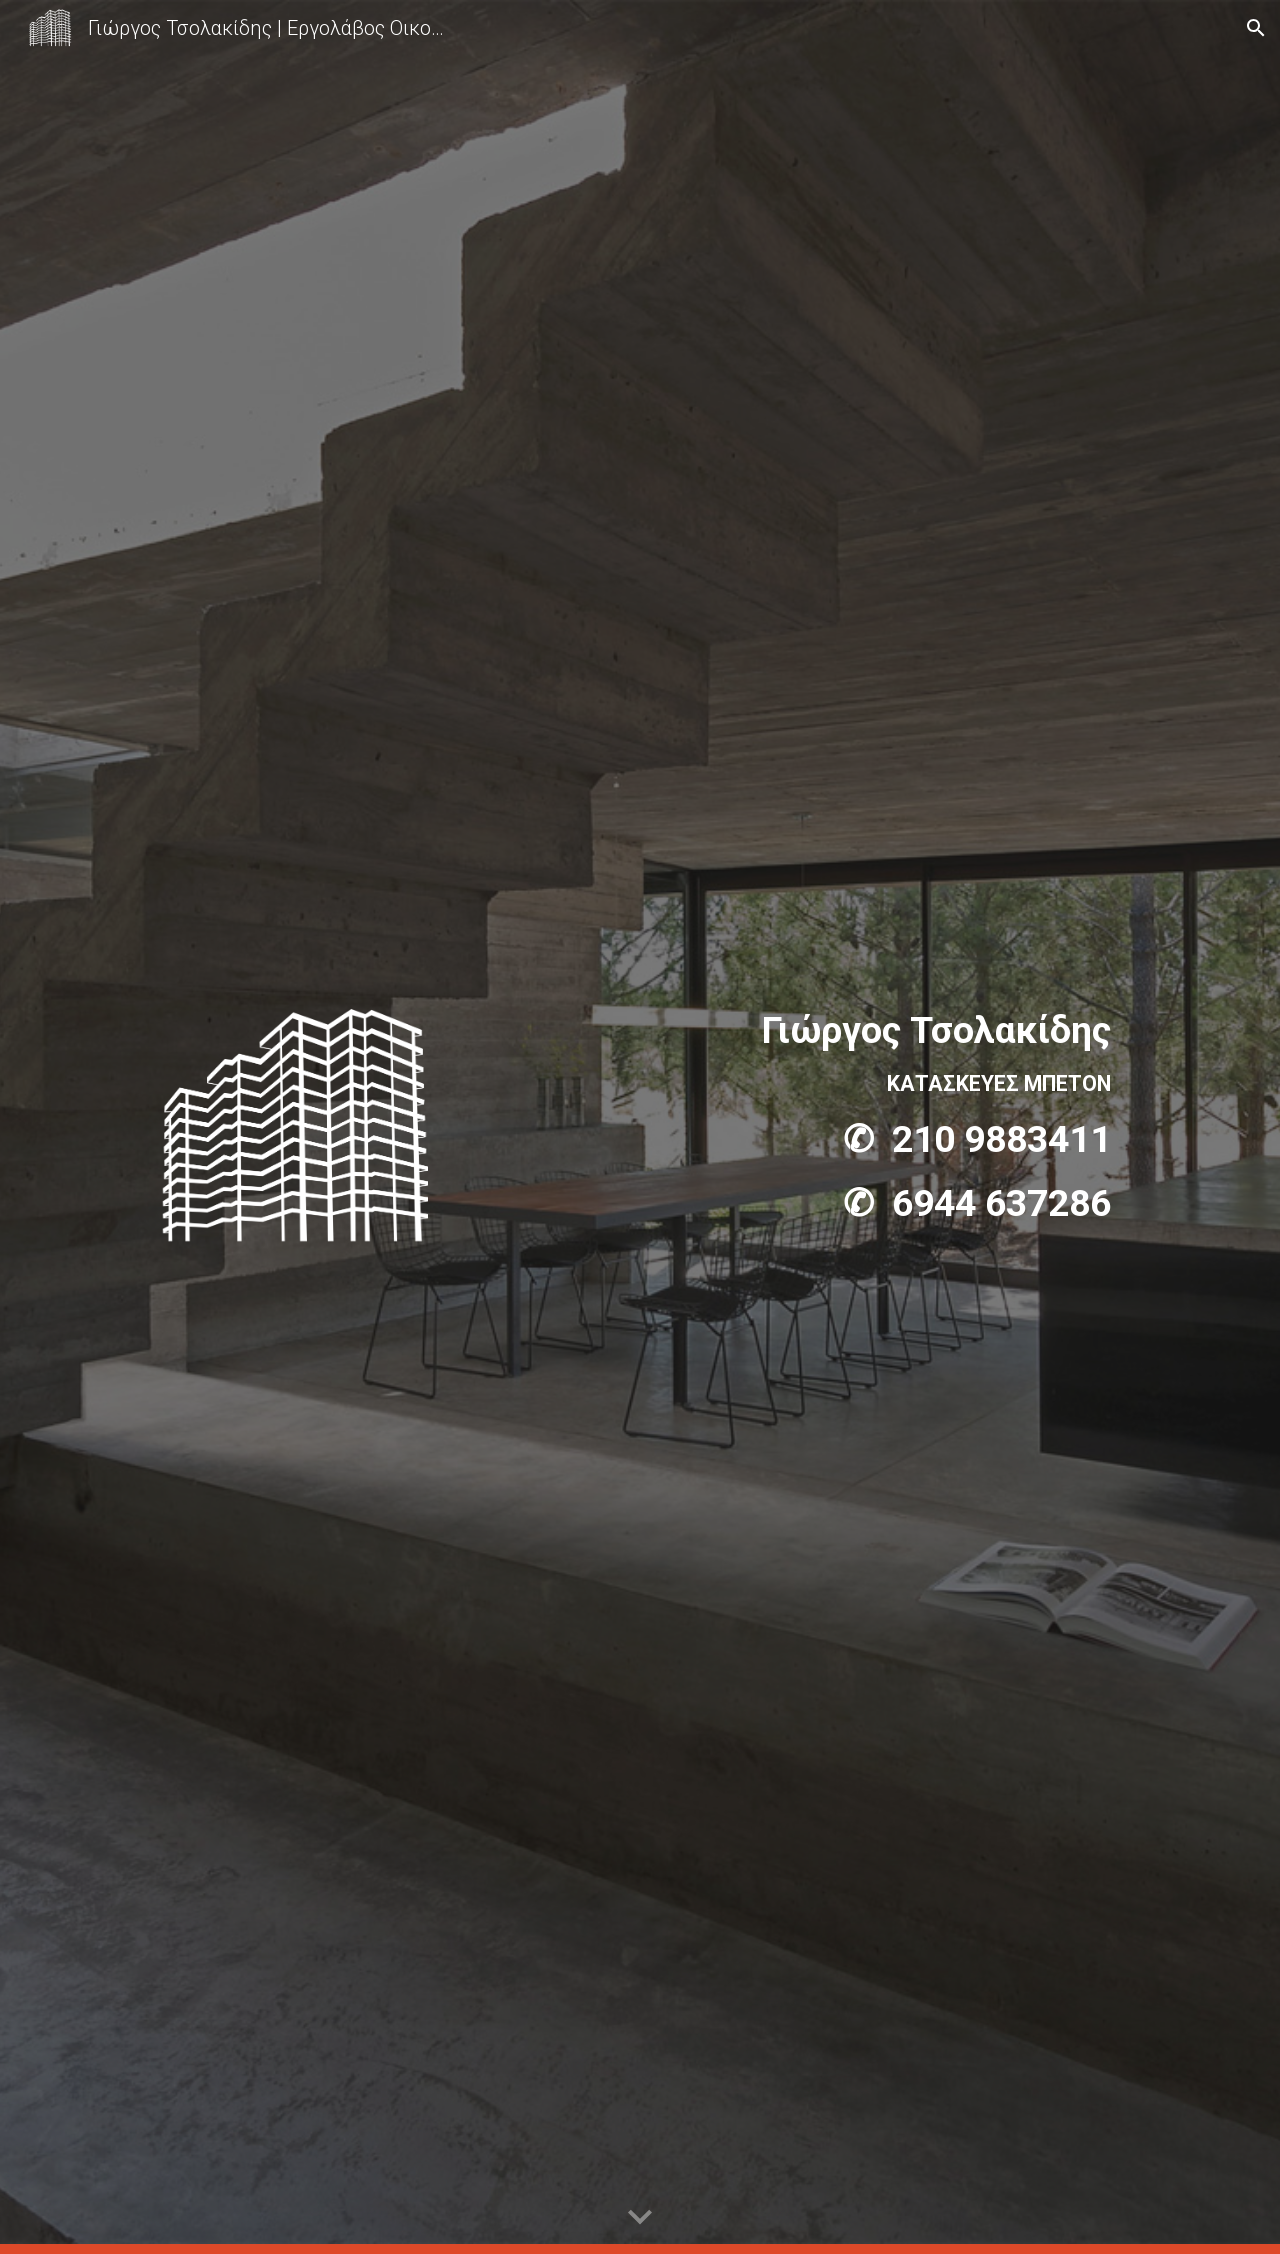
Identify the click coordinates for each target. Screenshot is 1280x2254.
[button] (1256, 28)
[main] (837, 1116)
